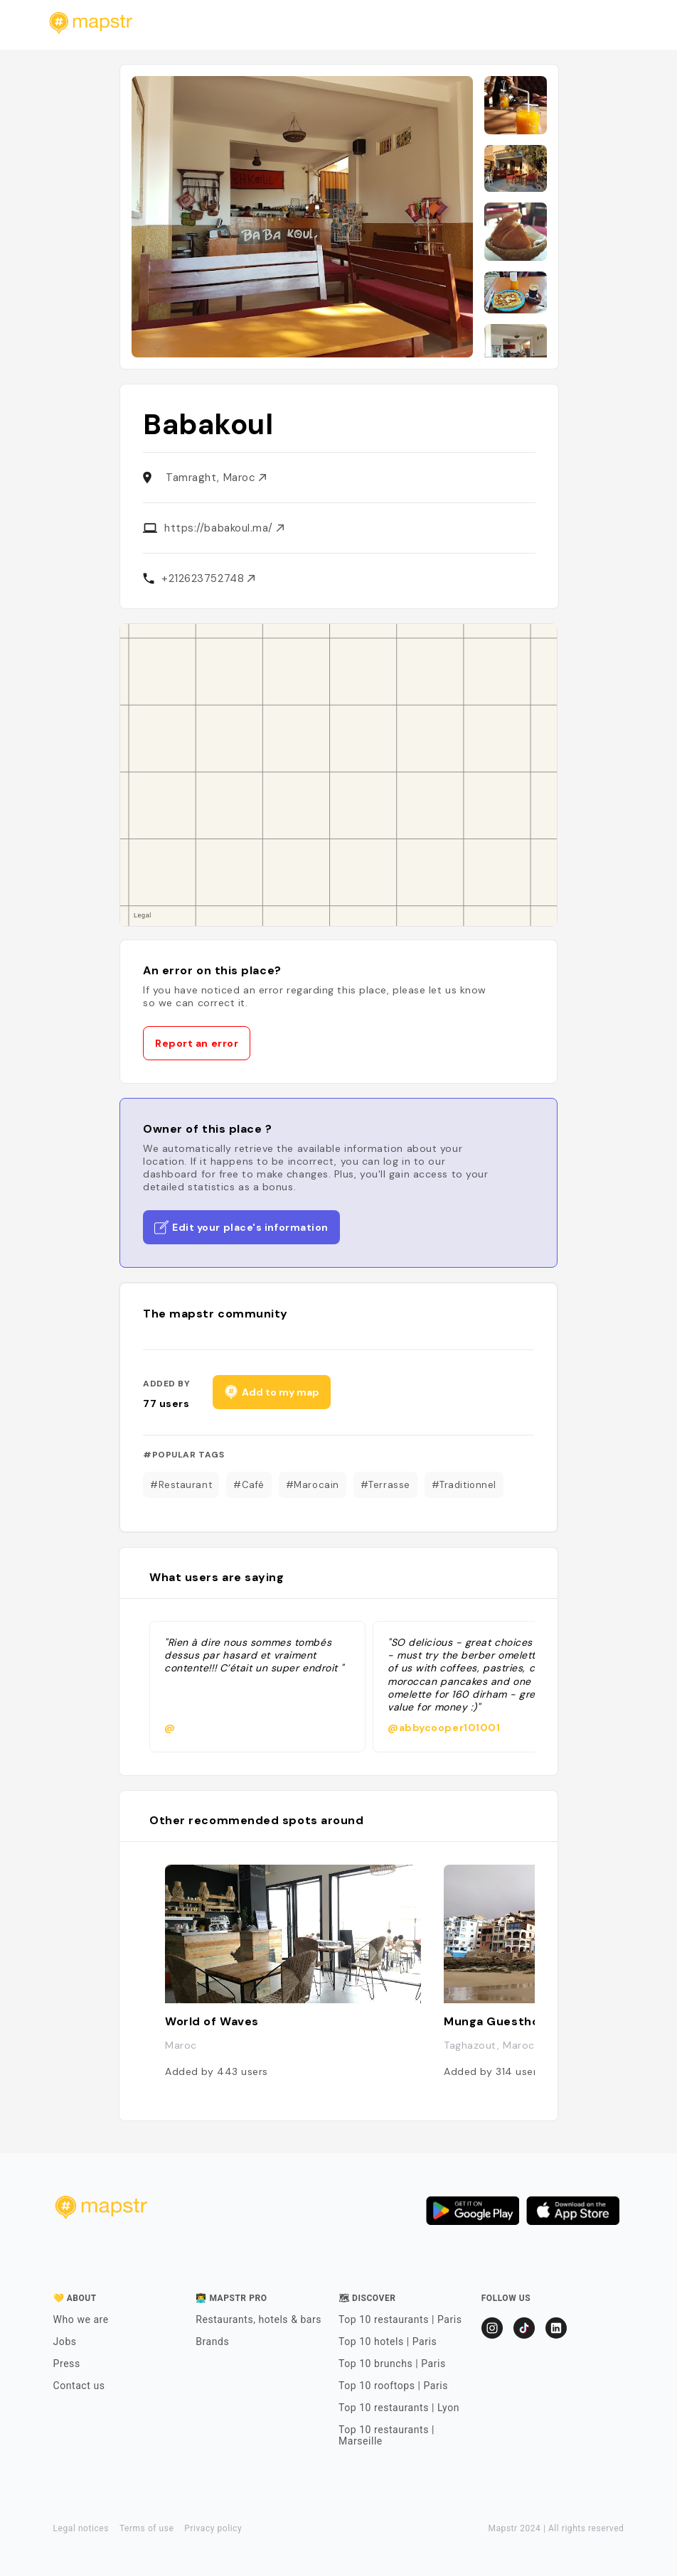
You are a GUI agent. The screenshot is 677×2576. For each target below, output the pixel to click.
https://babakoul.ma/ (224, 528)
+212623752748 (208, 578)
